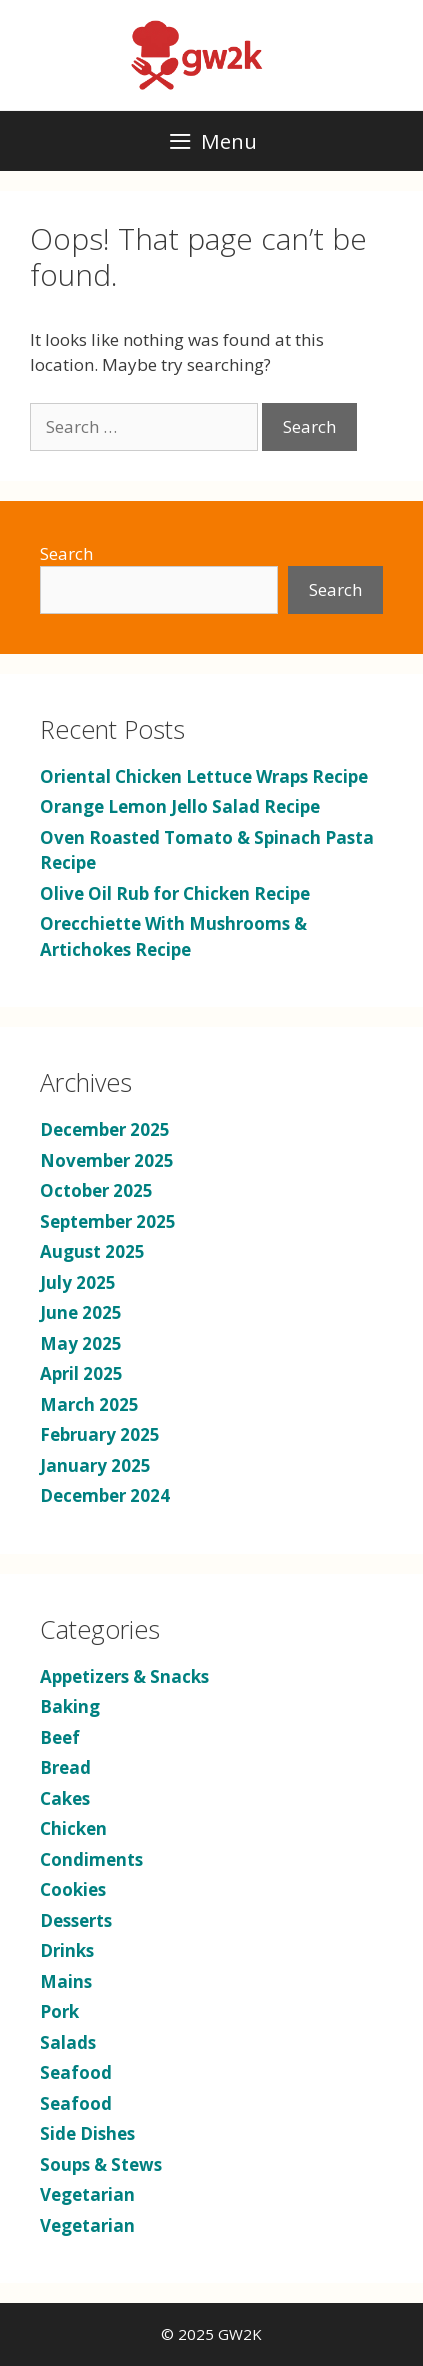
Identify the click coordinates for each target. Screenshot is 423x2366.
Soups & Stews (101, 2164)
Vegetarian (87, 2194)
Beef (60, 1737)
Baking (70, 1706)
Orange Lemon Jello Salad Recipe (180, 806)
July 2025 (78, 1282)
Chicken (73, 1828)
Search (66, 553)
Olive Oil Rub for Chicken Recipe (175, 893)
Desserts (76, 1920)
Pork (59, 2011)
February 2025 (100, 1434)
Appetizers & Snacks (124, 1676)
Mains (66, 1981)
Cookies (73, 1889)
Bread (65, 1767)
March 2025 (89, 1404)
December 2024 (105, 1495)
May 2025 (81, 1343)
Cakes (65, 1798)
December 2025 (105, 1129)
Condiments (91, 1859)
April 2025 (81, 1373)
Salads (68, 2042)
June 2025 (81, 1312)
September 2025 (108, 1221)
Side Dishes (87, 2133)
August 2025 (92, 1251)
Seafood (76, 2072)
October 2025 (96, 1190)
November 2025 (107, 1160)
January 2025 (95, 1465)
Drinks (67, 1950)
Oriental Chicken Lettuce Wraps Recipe (204, 776)
